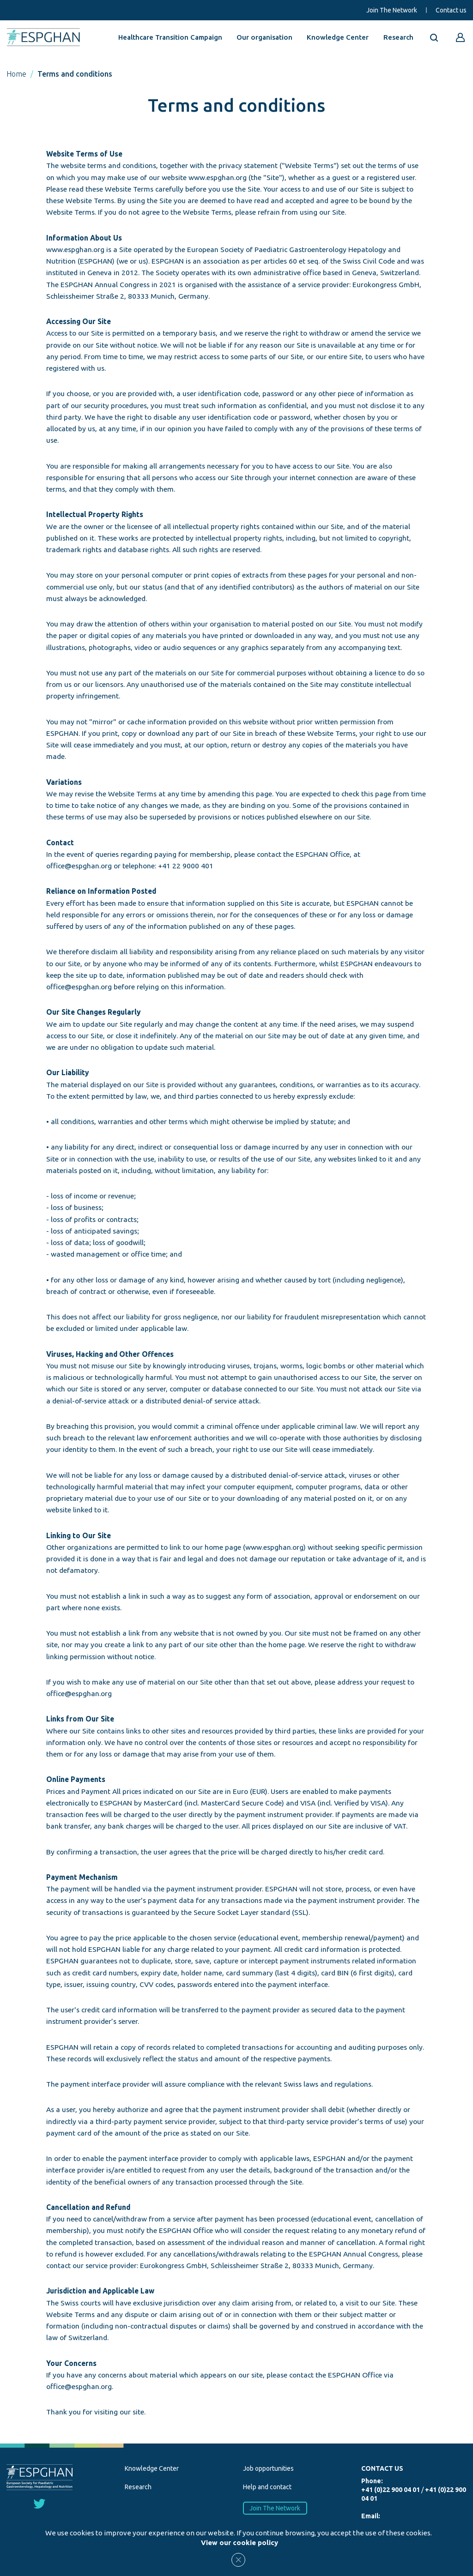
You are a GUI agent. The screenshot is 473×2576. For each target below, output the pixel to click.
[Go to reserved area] (461, 37)
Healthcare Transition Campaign (170, 37)
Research (398, 37)
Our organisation (264, 37)
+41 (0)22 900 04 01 (390, 2489)
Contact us (451, 10)
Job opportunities (268, 2468)
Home (16, 74)
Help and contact (267, 2487)
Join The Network (391, 10)
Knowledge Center (338, 37)
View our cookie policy (239, 2543)
